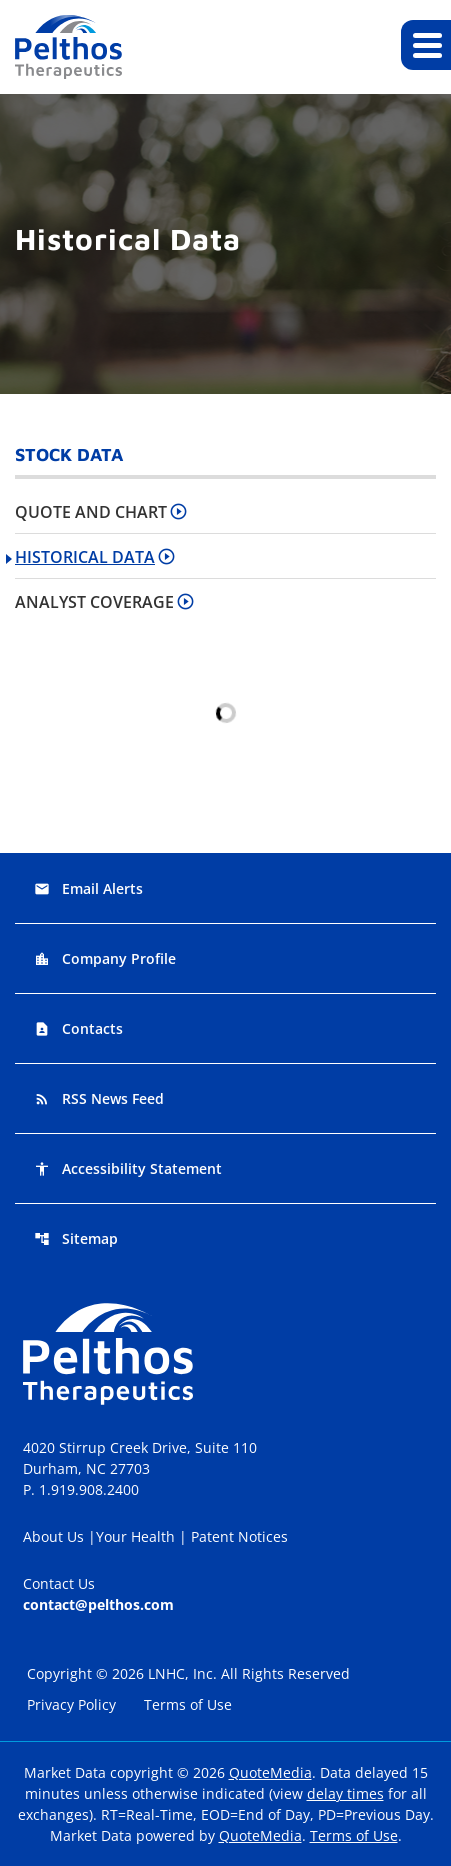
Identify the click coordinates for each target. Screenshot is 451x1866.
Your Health (137, 1536)
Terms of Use (190, 1704)
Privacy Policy (71, 1704)
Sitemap (76, 1238)
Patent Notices (239, 1536)
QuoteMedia (270, 1772)
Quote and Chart (91, 512)
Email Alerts (88, 888)
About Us (55, 1536)
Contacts (78, 1028)
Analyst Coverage (94, 602)
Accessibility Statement (128, 1168)
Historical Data (85, 557)
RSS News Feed (99, 1098)
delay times (345, 1793)
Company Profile (105, 958)
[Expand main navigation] (426, 45)
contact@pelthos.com (98, 1604)
